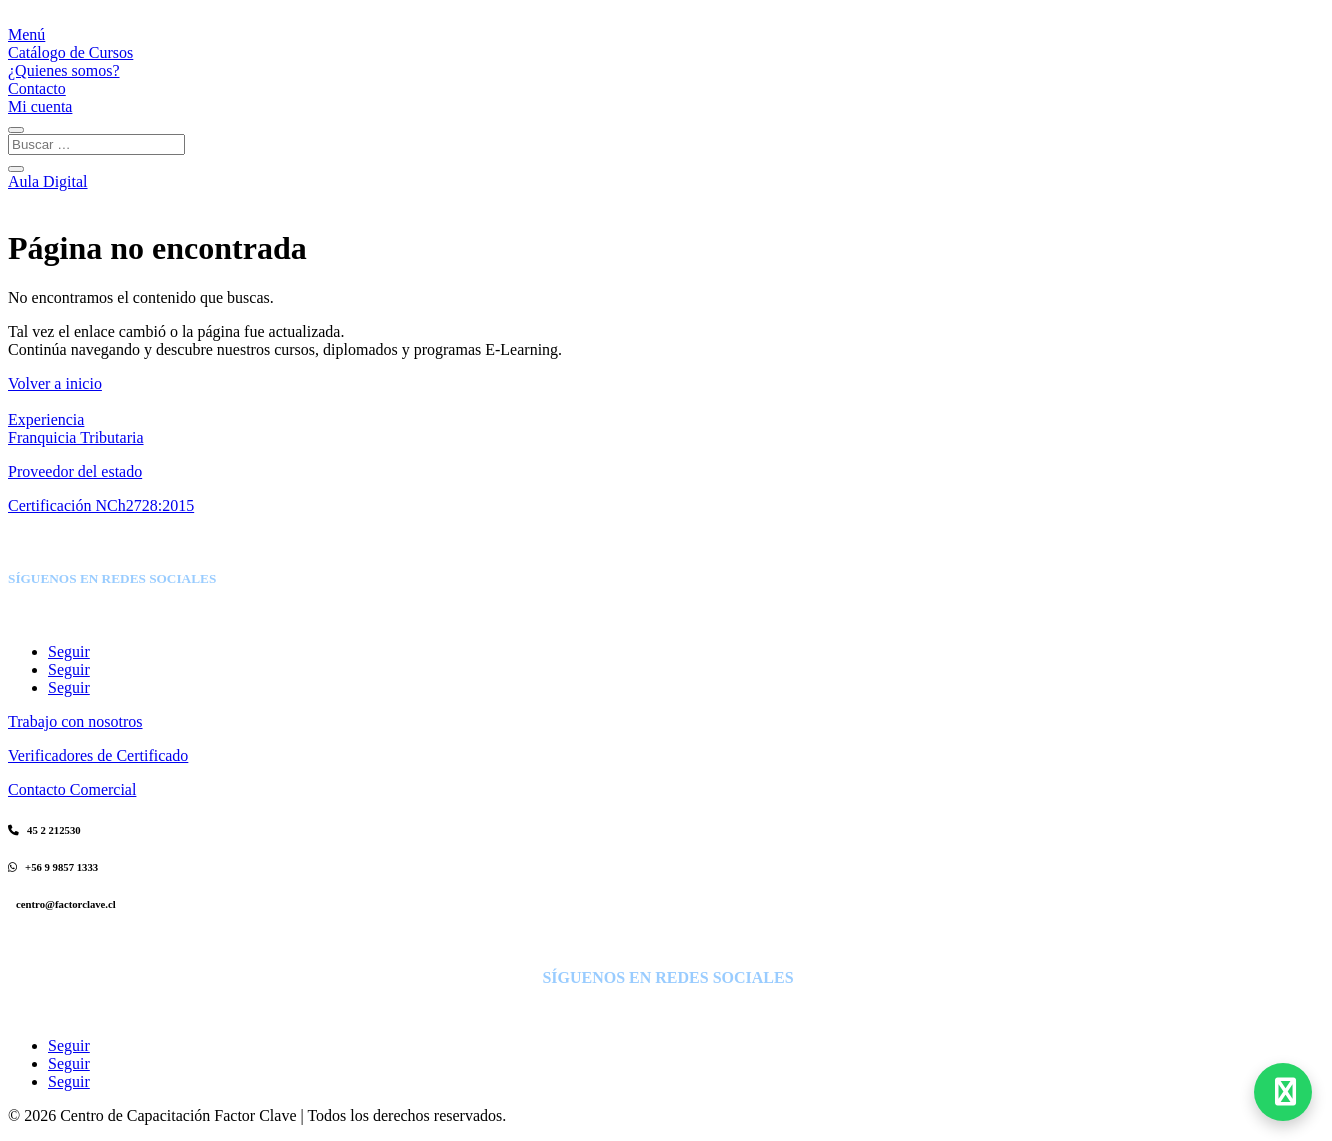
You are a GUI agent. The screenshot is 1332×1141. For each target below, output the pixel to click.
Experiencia (46, 419)
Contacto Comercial (72, 789)
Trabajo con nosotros (75, 721)
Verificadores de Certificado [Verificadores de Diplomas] (98, 755)
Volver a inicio (55, 383)
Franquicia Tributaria (76, 437)
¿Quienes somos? (64, 70)
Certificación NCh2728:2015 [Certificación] (101, 505)
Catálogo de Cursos (70, 52)
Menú (26, 34)
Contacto (37, 88)
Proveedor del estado (75, 471)
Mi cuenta (40, 106)
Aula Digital (48, 181)
